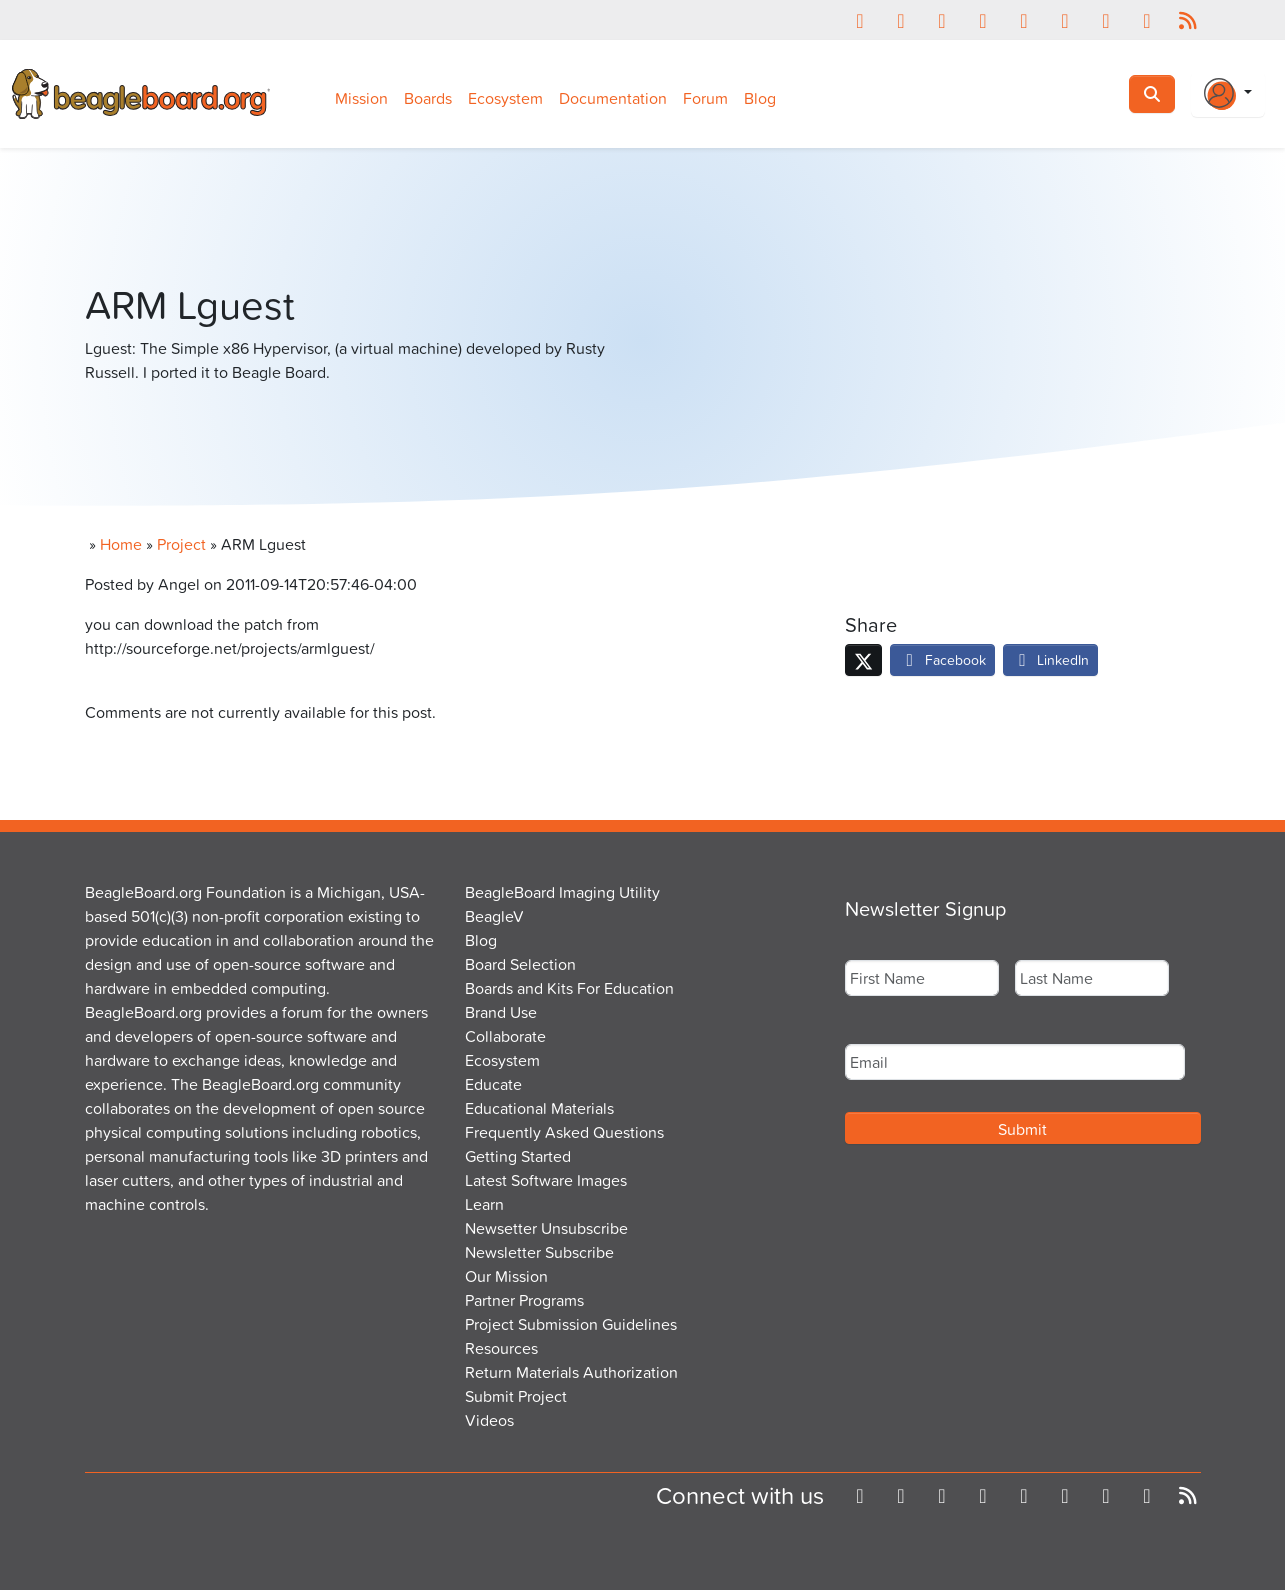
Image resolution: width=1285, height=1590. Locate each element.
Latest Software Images (546, 1180)
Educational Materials (539, 1108)
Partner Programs (524, 1300)
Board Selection (520, 964)
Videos (489, 1420)
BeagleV (494, 916)
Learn (484, 1204)
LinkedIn (1051, 659)
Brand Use (501, 1012)
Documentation (613, 98)
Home (121, 544)
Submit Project (516, 1396)
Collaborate (505, 1036)
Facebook (942, 659)
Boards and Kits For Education (569, 988)
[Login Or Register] (1228, 94)
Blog (760, 98)
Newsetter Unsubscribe (546, 1228)
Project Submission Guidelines (571, 1324)
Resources (501, 1348)
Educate (493, 1084)
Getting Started (518, 1156)
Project (181, 544)
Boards (428, 98)
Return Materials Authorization (571, 1372)
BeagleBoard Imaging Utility (562, 892)
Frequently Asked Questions (564, 1132)
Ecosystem (505, 98)
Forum (705, 98)
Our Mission (506, 1276)
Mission (361, 98)
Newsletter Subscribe (539, 1252)
